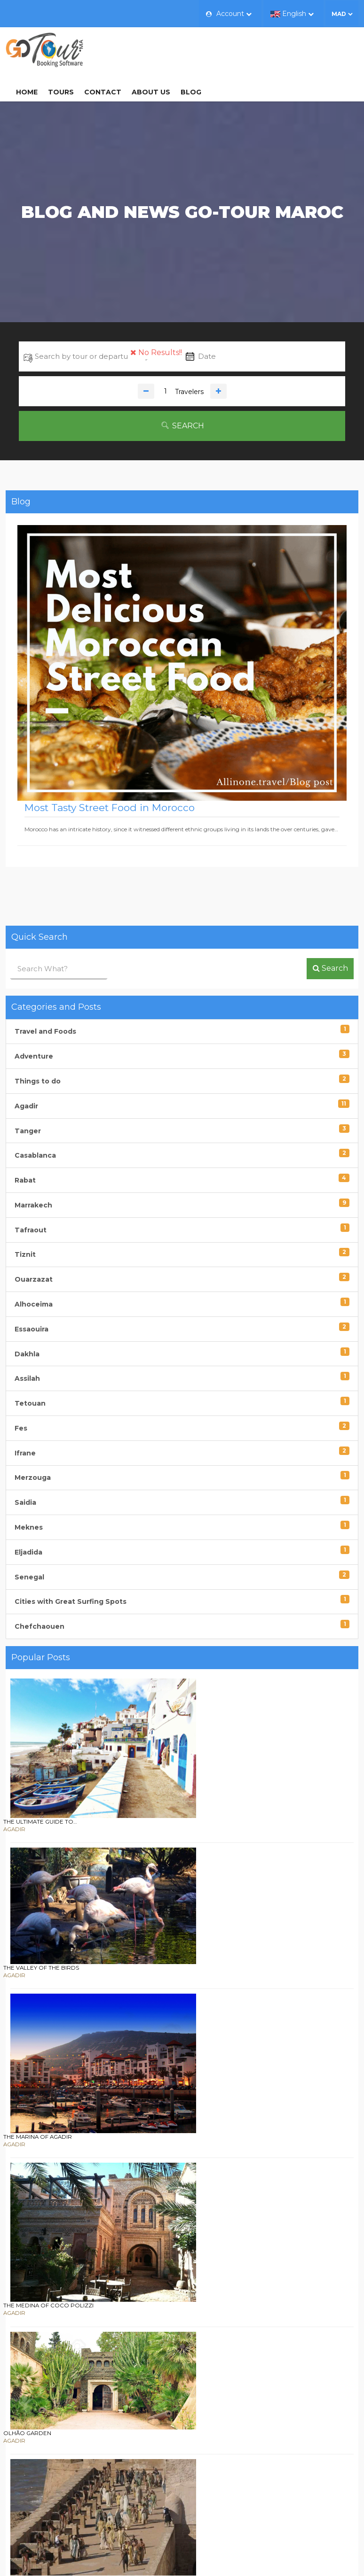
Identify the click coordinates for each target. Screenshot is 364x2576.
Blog (279, 48)
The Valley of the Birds (160, 1742)
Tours (149, 48)
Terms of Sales (219, 2491)
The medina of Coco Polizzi (167, 1906)
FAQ (202, 2478)
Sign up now (182, 2394)
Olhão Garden (146, 1994)
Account (229, 13)
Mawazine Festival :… (155, 2223)
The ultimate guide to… (159, 1653)
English (292, 13)
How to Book (217, 2465)
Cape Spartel (143, 2135)
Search (182, 397)
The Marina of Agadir (156, 1818)
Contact (191, 48)
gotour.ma (320, 2555)
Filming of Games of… (156, 2060)
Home (115, 48)
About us (239, 48)
